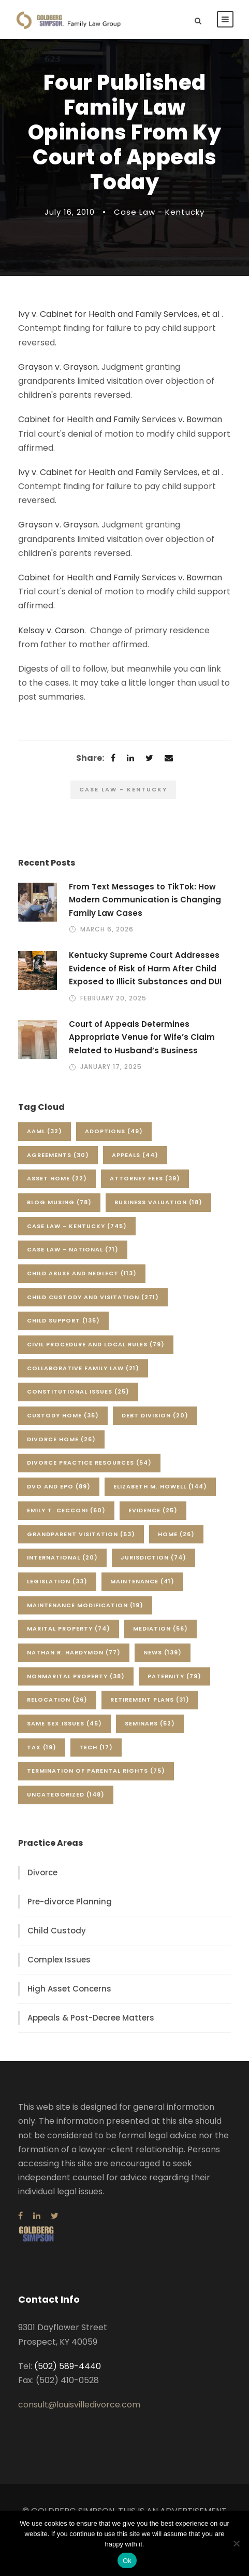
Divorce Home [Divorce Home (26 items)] (61, 1439)
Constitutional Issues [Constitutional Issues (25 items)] (78, 1391)
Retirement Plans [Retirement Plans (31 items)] (149, 1699)
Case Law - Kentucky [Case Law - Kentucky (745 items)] (77, 1226)
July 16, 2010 (70, 211)
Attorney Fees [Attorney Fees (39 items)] (145, 1178)
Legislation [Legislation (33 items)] (57, 1581)
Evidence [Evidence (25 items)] (153, 1510)
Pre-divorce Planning (69, 1901)
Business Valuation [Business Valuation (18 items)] (158, 1202)
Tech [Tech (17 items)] (96, 1747)
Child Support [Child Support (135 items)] (63, 1320)
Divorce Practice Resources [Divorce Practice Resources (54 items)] (89, 1462)
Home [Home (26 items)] (176, 1534)
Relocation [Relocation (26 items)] (57, 1699)
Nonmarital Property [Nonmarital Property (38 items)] (76, 1676)
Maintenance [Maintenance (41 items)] (142, 1581)
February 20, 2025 (113, 998)
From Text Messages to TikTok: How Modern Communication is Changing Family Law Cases (145, 899)
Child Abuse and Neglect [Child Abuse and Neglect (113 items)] (82, 1273)
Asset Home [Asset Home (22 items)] (57, 1178)
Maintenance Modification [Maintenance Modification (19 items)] (85, 1605)
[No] (236, 2543)
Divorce (42, 1872)
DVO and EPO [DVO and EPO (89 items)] (59, 1486)
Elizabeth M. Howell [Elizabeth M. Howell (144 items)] (160, 1486)
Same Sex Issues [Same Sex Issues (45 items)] (64, 1723)
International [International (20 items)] (62, 1557)
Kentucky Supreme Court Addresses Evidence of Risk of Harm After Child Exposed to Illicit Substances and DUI (145, 968)
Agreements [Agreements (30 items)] (58, 1155)
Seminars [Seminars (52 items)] (150, 1723)
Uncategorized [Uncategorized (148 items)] (66, 1794)
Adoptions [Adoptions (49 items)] (114, 1131)
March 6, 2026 (107, 929)
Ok (127, 2561)
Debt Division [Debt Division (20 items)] (155, 1415)
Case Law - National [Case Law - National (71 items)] (73, 1249)
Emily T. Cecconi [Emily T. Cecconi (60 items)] (66, 1510)
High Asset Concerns (69, 1988)
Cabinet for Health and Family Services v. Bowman (120, 419)
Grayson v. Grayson (58, 367)
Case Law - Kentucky (159, 211)
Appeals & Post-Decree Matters (90, 2017)
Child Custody (56, 1930)
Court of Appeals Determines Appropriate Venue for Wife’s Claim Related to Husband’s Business (142, 1037)
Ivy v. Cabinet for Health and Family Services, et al (118, 314)
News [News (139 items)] (162, 1652)
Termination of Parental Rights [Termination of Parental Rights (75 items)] (96, 1770)
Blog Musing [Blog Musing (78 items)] (59, 1202)
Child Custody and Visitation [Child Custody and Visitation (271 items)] (93, 1297)
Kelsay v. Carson (51, 630)
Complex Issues (59, 1959)
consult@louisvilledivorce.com (79, 2405)
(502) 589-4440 (67, 2366)
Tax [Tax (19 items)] (41, 1747)
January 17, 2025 (111, 1066)
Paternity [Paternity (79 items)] (174, 1676)
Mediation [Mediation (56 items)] (160, 1628)
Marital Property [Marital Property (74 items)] (68, 1628)
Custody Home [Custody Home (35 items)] (63, 1415)
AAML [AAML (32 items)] (44, 1131)
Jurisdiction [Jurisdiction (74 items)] (153, 1557)
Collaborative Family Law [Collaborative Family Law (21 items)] (83, 1368)
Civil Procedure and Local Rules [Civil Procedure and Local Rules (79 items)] (96, 1344)
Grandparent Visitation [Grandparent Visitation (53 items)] (81, 1534)
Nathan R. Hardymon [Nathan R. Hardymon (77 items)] (74, 1652)
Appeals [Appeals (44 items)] (135, 1155)
